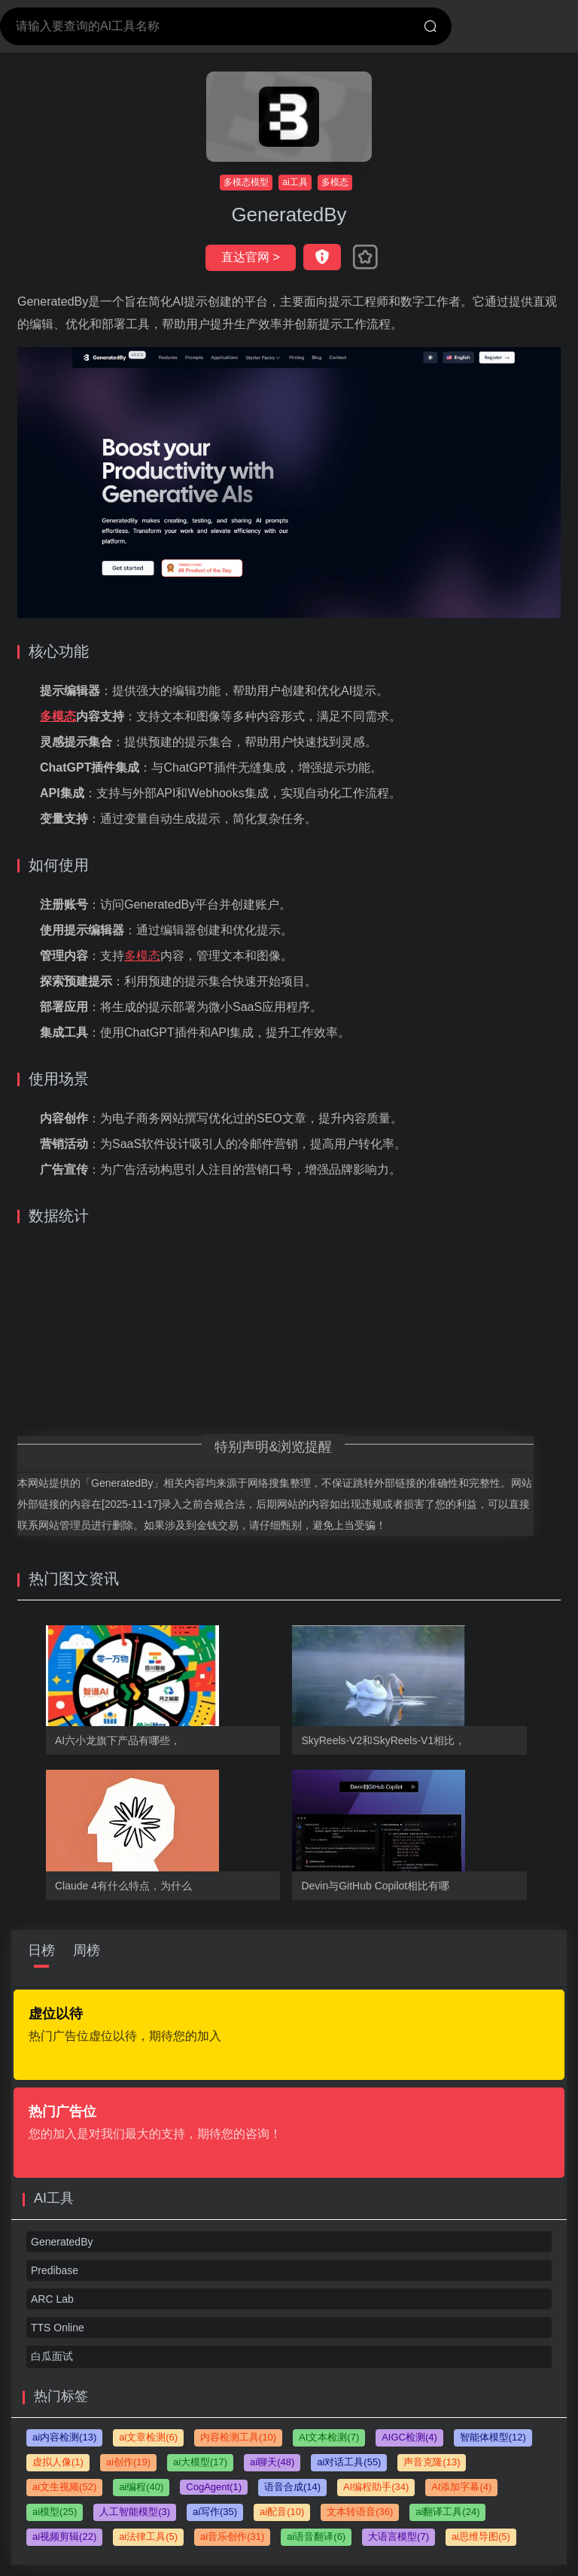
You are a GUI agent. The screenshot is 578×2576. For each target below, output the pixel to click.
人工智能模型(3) (134, 2511)
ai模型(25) (54, 2511)
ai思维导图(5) (481, 2536)
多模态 (334, 182)
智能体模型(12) (493, 2437)
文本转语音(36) (360, 2511)
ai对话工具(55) (349, 2462)
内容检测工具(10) (238, 2437)
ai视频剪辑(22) (64, 2536)
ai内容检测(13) (64, 2437)
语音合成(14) (292, 2486)
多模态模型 (246, 182)
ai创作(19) (128, 2462)
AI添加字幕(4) (461, 2486)
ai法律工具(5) (148, 2536)
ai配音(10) (282, 2511)
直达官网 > (250, 257)
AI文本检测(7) (329, 2437)
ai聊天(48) (272, 2462)
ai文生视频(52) (64, 2486)
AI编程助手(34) (376, 2486)
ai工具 (294, 182)
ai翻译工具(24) (447, 2511)
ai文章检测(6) (148, 2437)
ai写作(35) (215, 2511)
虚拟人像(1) (58, 2462)
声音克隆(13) (431, 2462)
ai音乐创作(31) (232, 2536)
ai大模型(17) (200, 2462)
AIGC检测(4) (409, 2437)
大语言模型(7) (398, 2536)
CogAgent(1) (214, 2486)
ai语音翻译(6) (316, 2536)
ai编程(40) (141, 2486)
